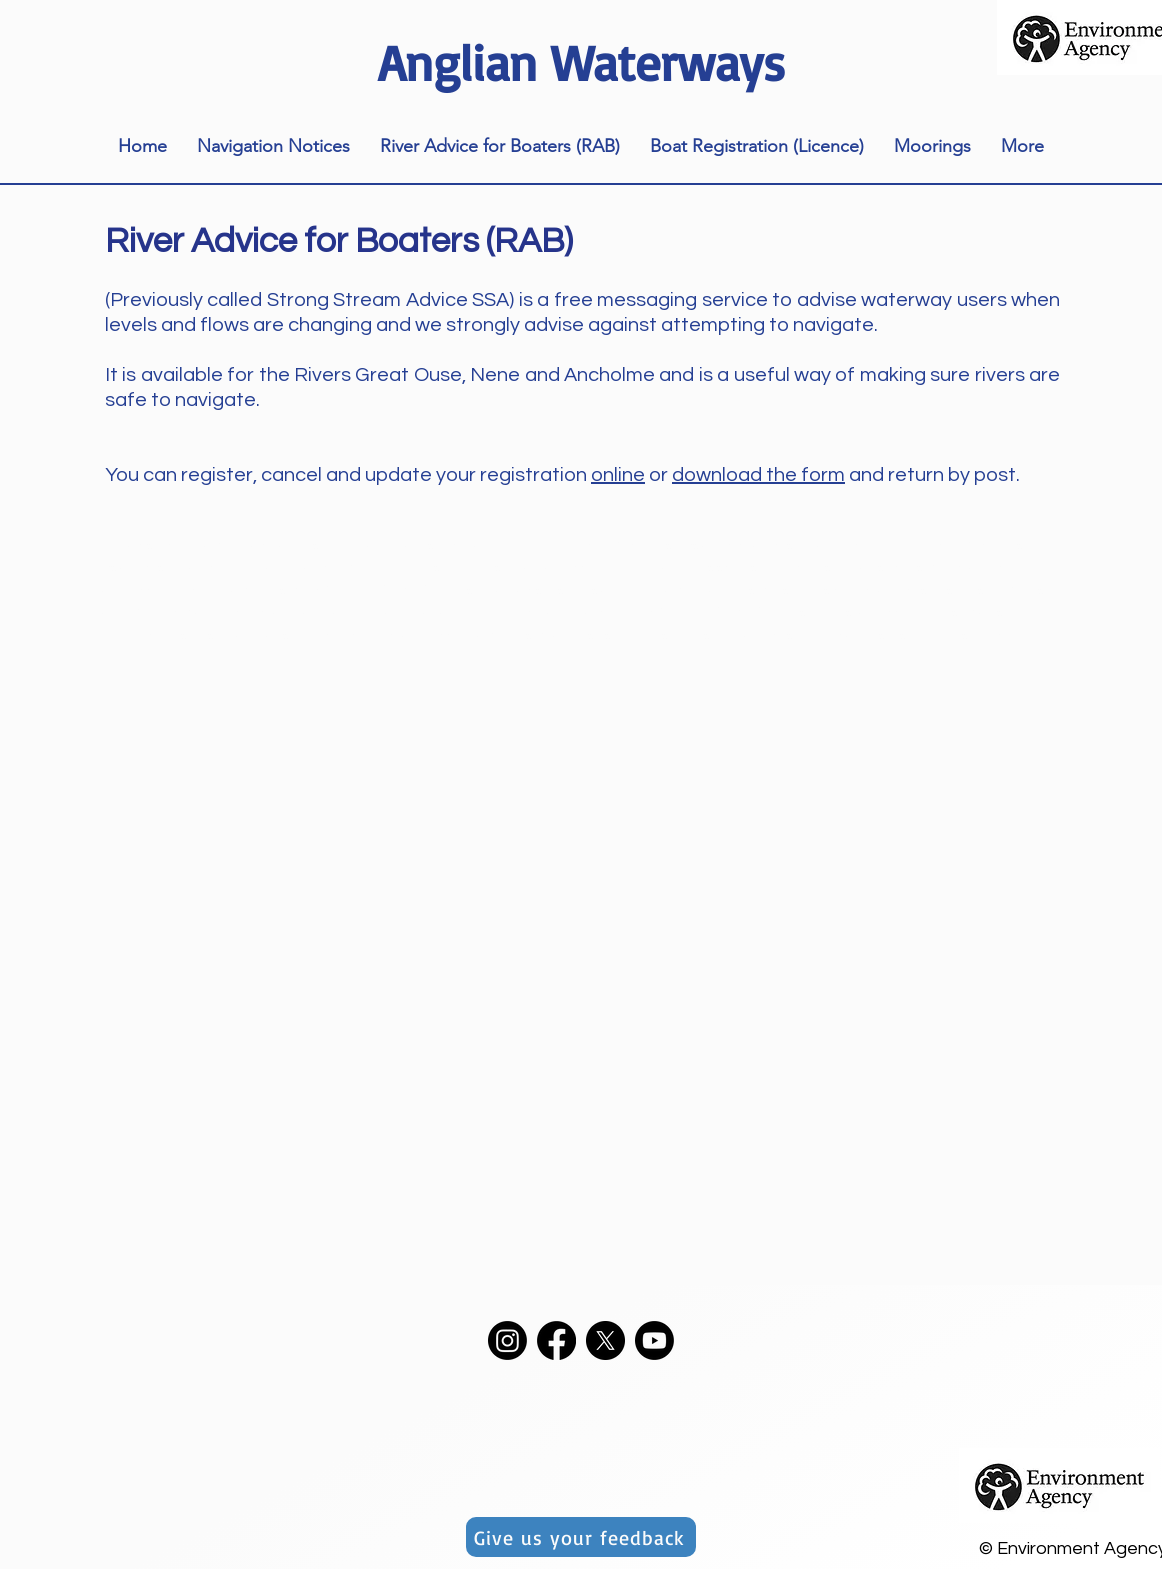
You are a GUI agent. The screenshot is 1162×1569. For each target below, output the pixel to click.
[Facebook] (556, 1340)
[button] (273, 146)
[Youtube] (654, 1340)
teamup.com (505, 634)
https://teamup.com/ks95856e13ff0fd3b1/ (307, 589)
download (717, 475)
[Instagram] (507, 1340)
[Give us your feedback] (581, 1537)
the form (803, 475)
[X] (605, 1340)
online (618, 475)
